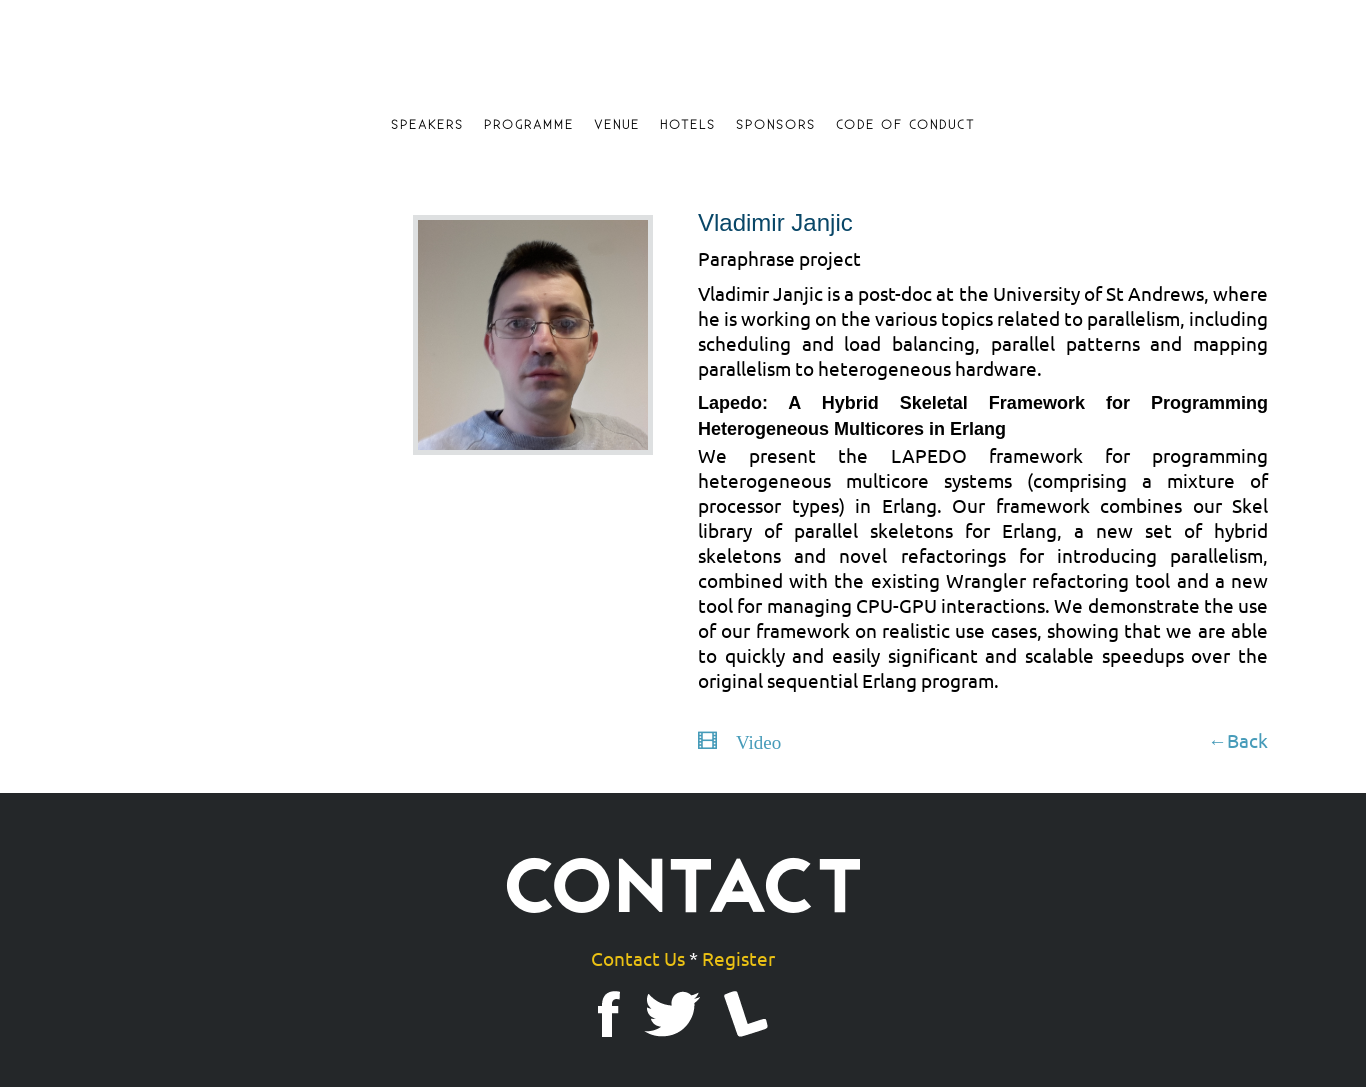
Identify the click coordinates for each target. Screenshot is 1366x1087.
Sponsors (776, 125)
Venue (617, 125)
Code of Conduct (905, 125)
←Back (1238, 740)
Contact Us (638, 958)
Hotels (688, 125)
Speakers (427, 125)
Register (738, 958)
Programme (529, 125)
